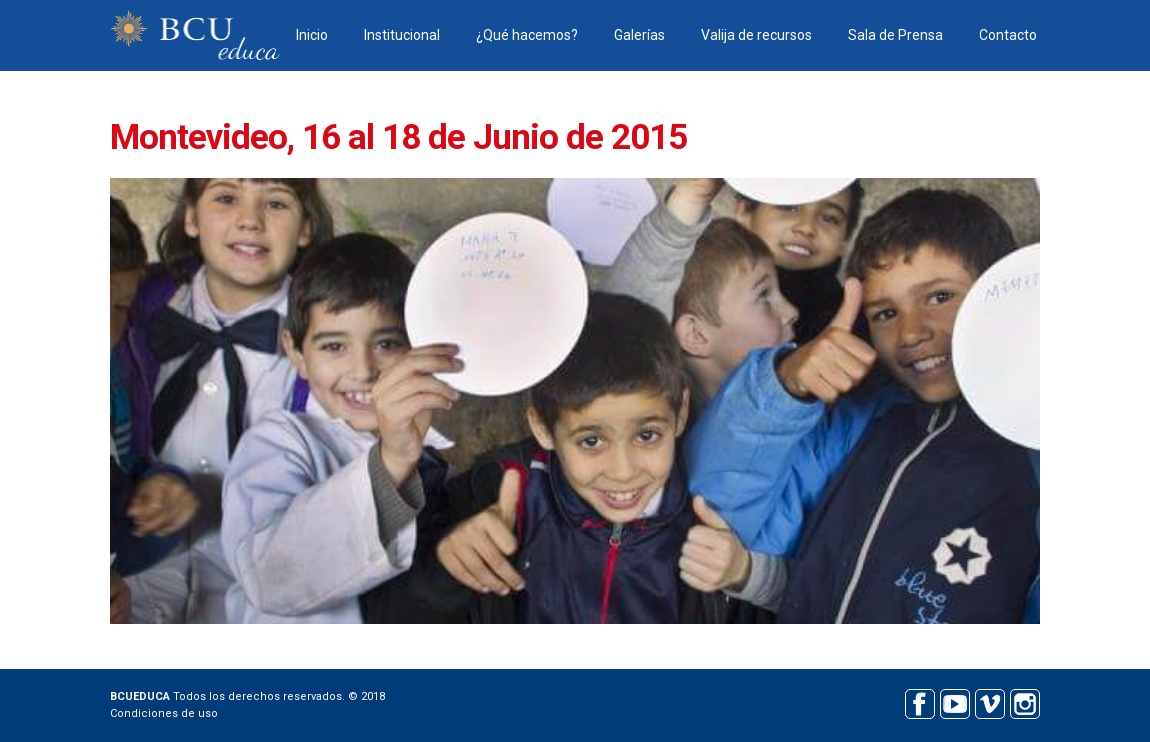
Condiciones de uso (164, 713)
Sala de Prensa (895, 35)
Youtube (954, 701)
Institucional (402, 35)
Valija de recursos (756, 35)
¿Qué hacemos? (527, 35)
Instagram (1024, 701)
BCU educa (195, 35)
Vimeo (989, 701)
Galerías (639, 35)
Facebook (919, 701)
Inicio (312, 35)
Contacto (1008, 35)
